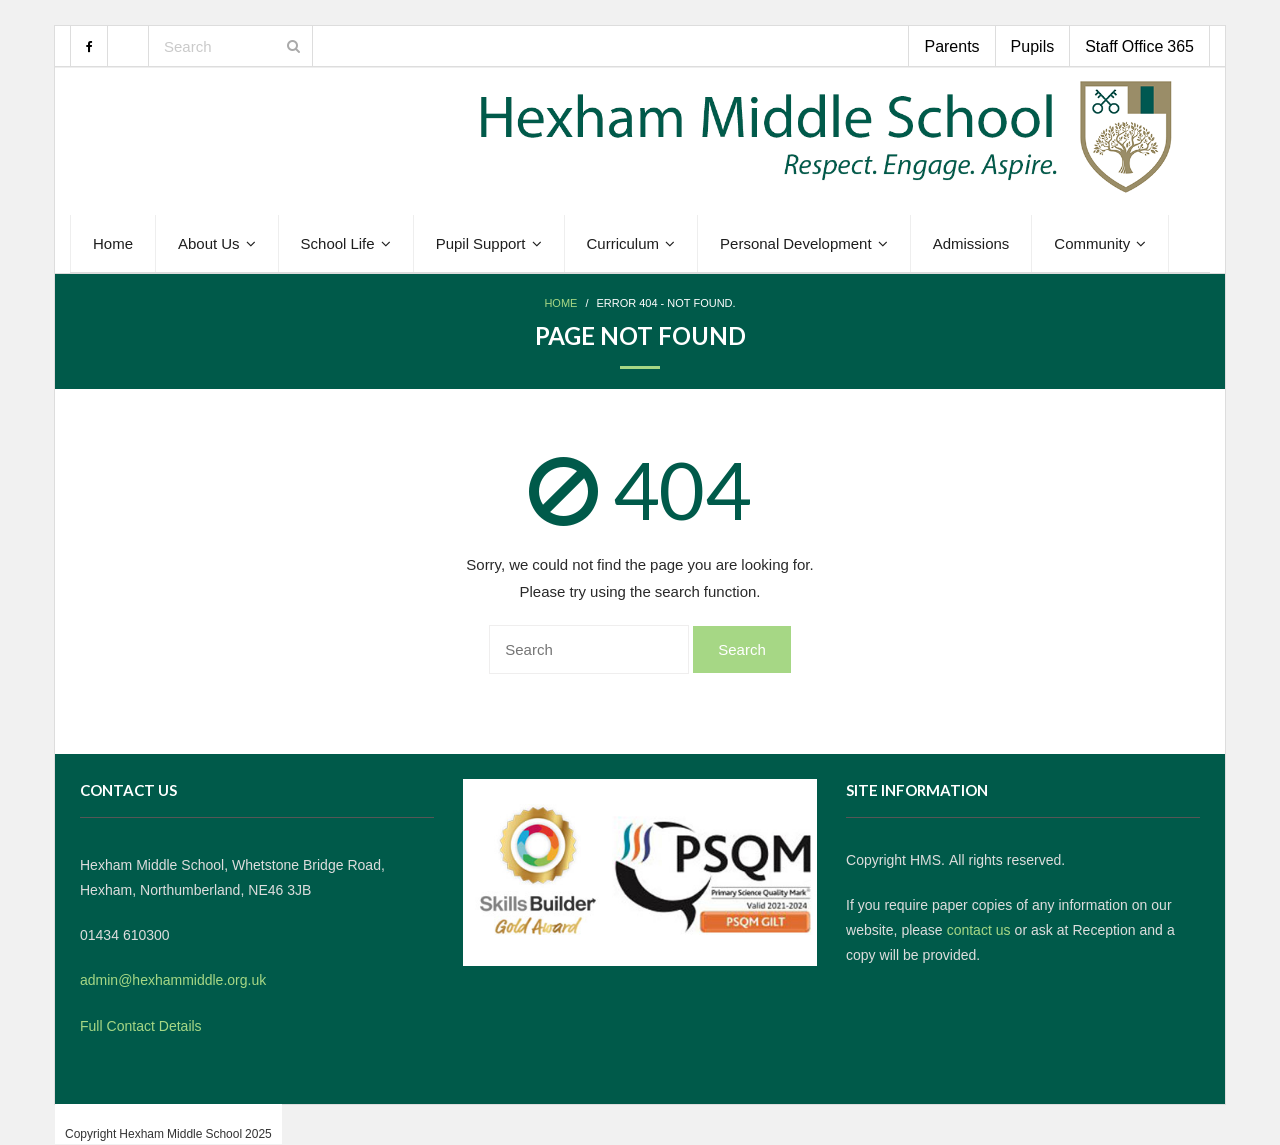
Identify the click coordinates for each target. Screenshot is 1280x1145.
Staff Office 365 (1139, 46)
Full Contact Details (141, 1026)
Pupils (1033, 46)
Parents (951, 46)
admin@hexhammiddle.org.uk (173, 980)
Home (560, 303)
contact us (979, 930)
